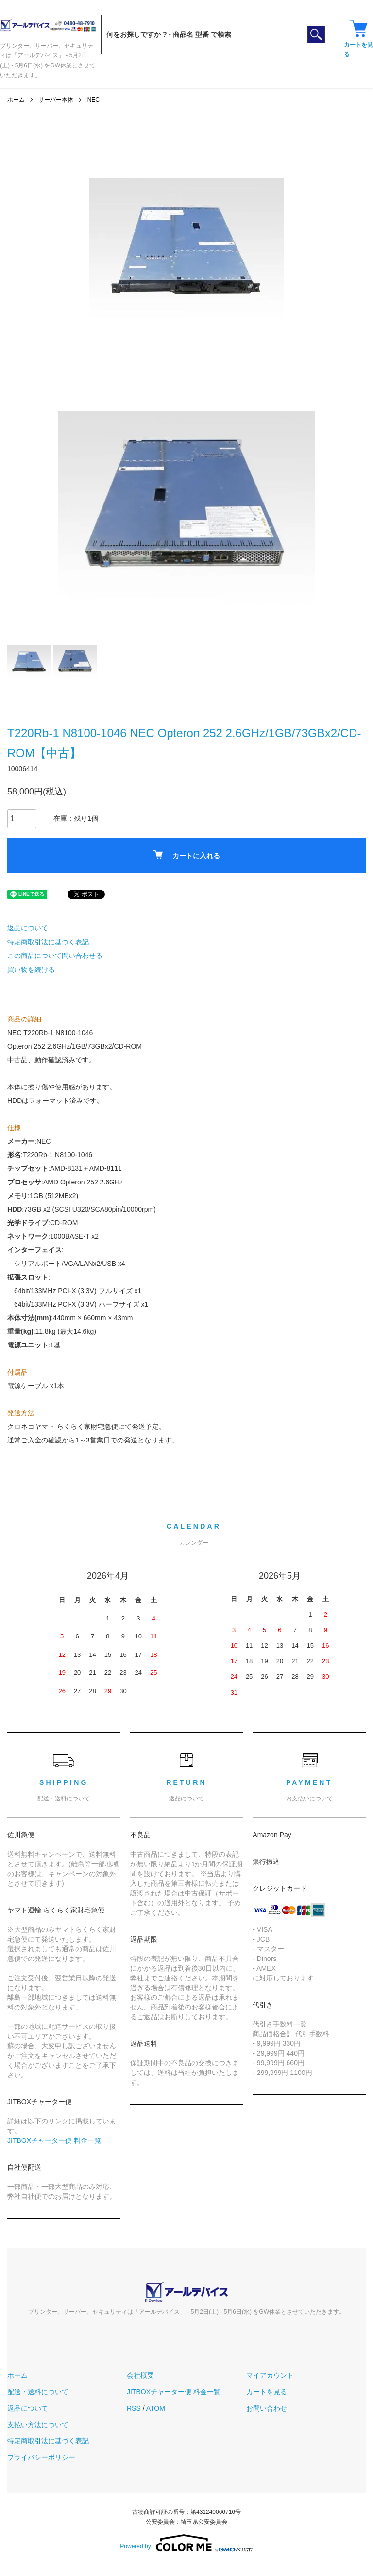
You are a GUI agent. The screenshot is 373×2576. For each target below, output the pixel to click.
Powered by (186, 2543)
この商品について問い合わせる (54, 955)
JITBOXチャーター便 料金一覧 (54, 2140)
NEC (93, 100)
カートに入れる (186, 854)
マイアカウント (270, 2375)
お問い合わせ (266, 2408)
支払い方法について (37, 2425)
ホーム (16, 100)
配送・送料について (37, 2392)
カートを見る (266, 2392)
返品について (27, 928)
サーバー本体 (55, 100)
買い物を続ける (31, 969)
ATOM (155, 2408)
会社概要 (140, 2375)
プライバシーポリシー (41, 2457)
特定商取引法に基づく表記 (48, 942)
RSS (134, 2408)
